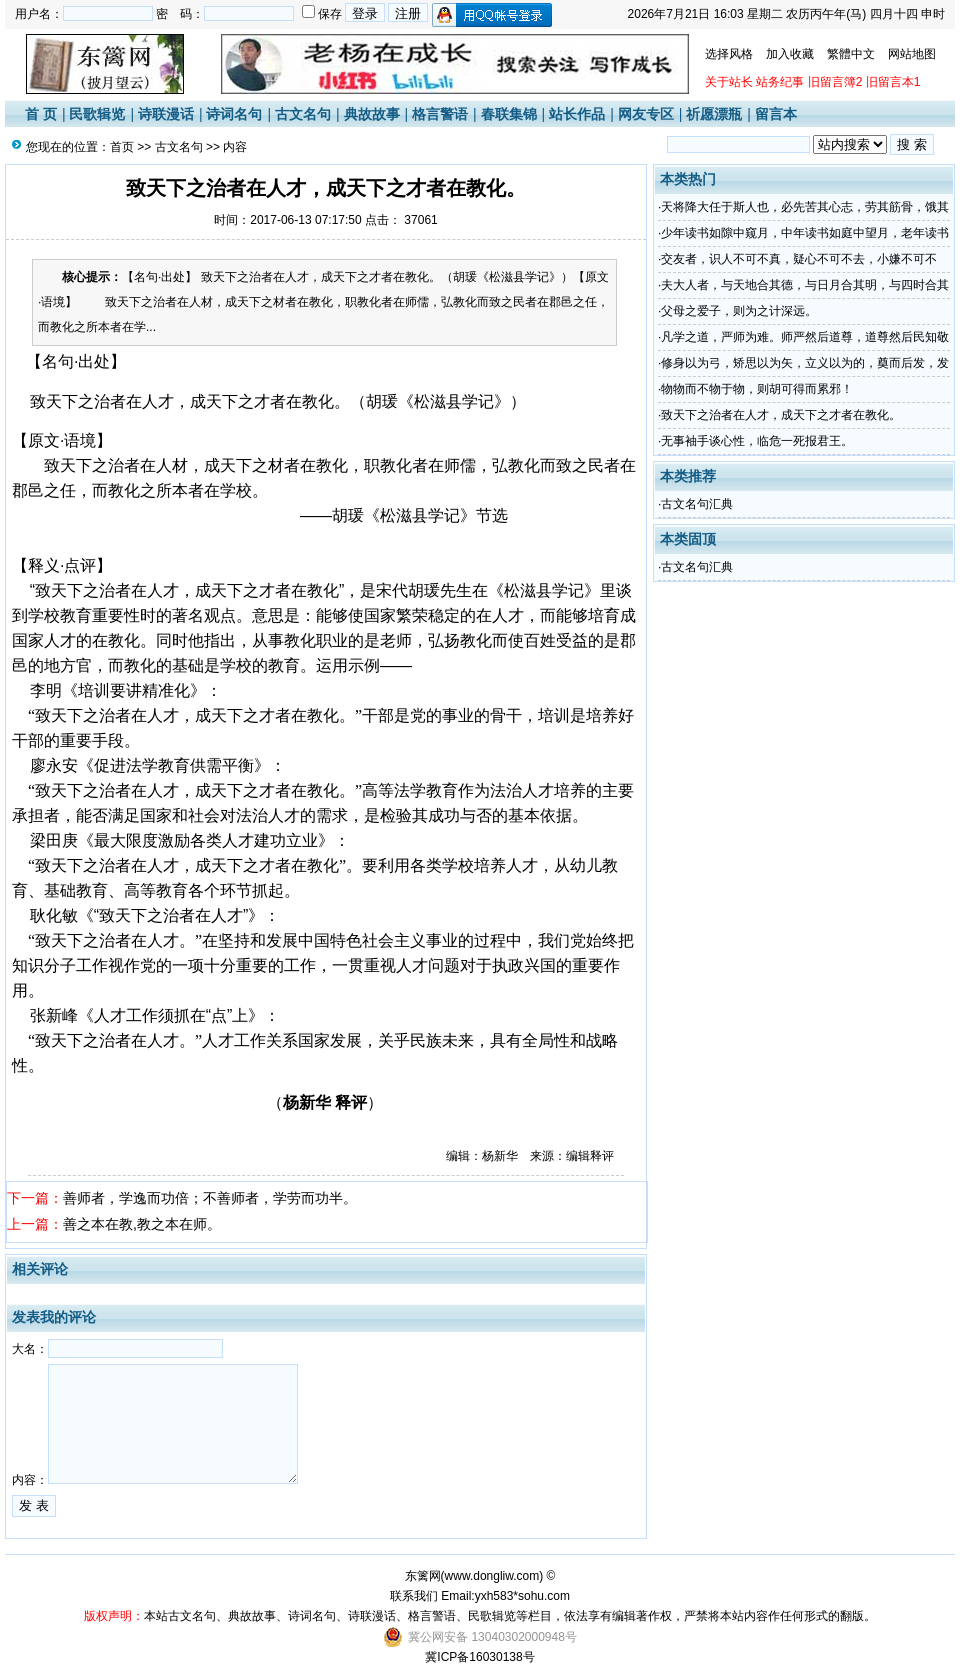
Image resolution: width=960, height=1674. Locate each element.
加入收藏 (790, 54)
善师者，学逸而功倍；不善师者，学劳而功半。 (210, 1198)
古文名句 (303, 114)
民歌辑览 (97, 114)
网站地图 (912, 54)
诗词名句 (234, 114)
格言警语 (440, 114)
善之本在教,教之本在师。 (142, 1224)
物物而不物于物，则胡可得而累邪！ (757, 389)
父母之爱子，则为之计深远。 (739, 311)
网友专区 (646, 114)
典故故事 (372, 114)
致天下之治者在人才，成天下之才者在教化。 (781, 415)
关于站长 (729, 82)
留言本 (776, 114)
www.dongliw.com (492, 1576)
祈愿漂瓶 (714, 114)
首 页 (41, 114)
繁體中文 (851, 54)
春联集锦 (509, 114)
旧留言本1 (893, 82)
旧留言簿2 (835, 82)
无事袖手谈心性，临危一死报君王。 (757, 441)
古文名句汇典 (697, 504)
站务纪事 (780, 82)
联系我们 (414, 1596)
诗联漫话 (166, 114)
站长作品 (577, 114)
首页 (122, 147)
